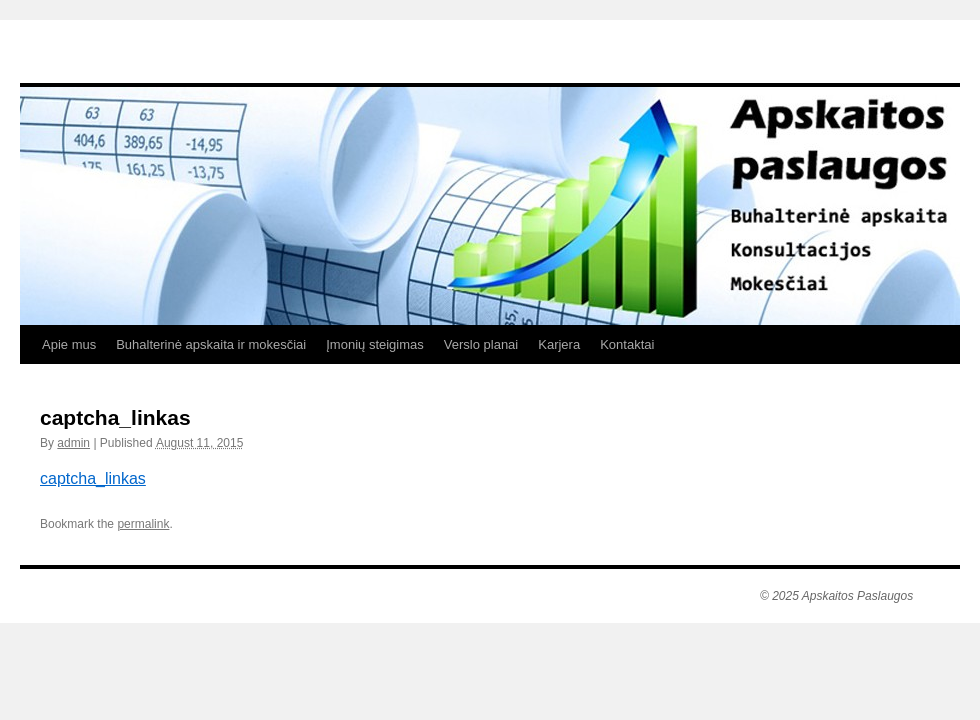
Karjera (559, 344)
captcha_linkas (93, 478)
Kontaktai (627, 344)
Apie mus (69, 344)
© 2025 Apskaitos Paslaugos (836, 596)
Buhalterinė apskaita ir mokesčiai (211, 344)
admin (73, 443)
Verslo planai (481, 344)
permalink (143, 524)
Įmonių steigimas (375, 344)
